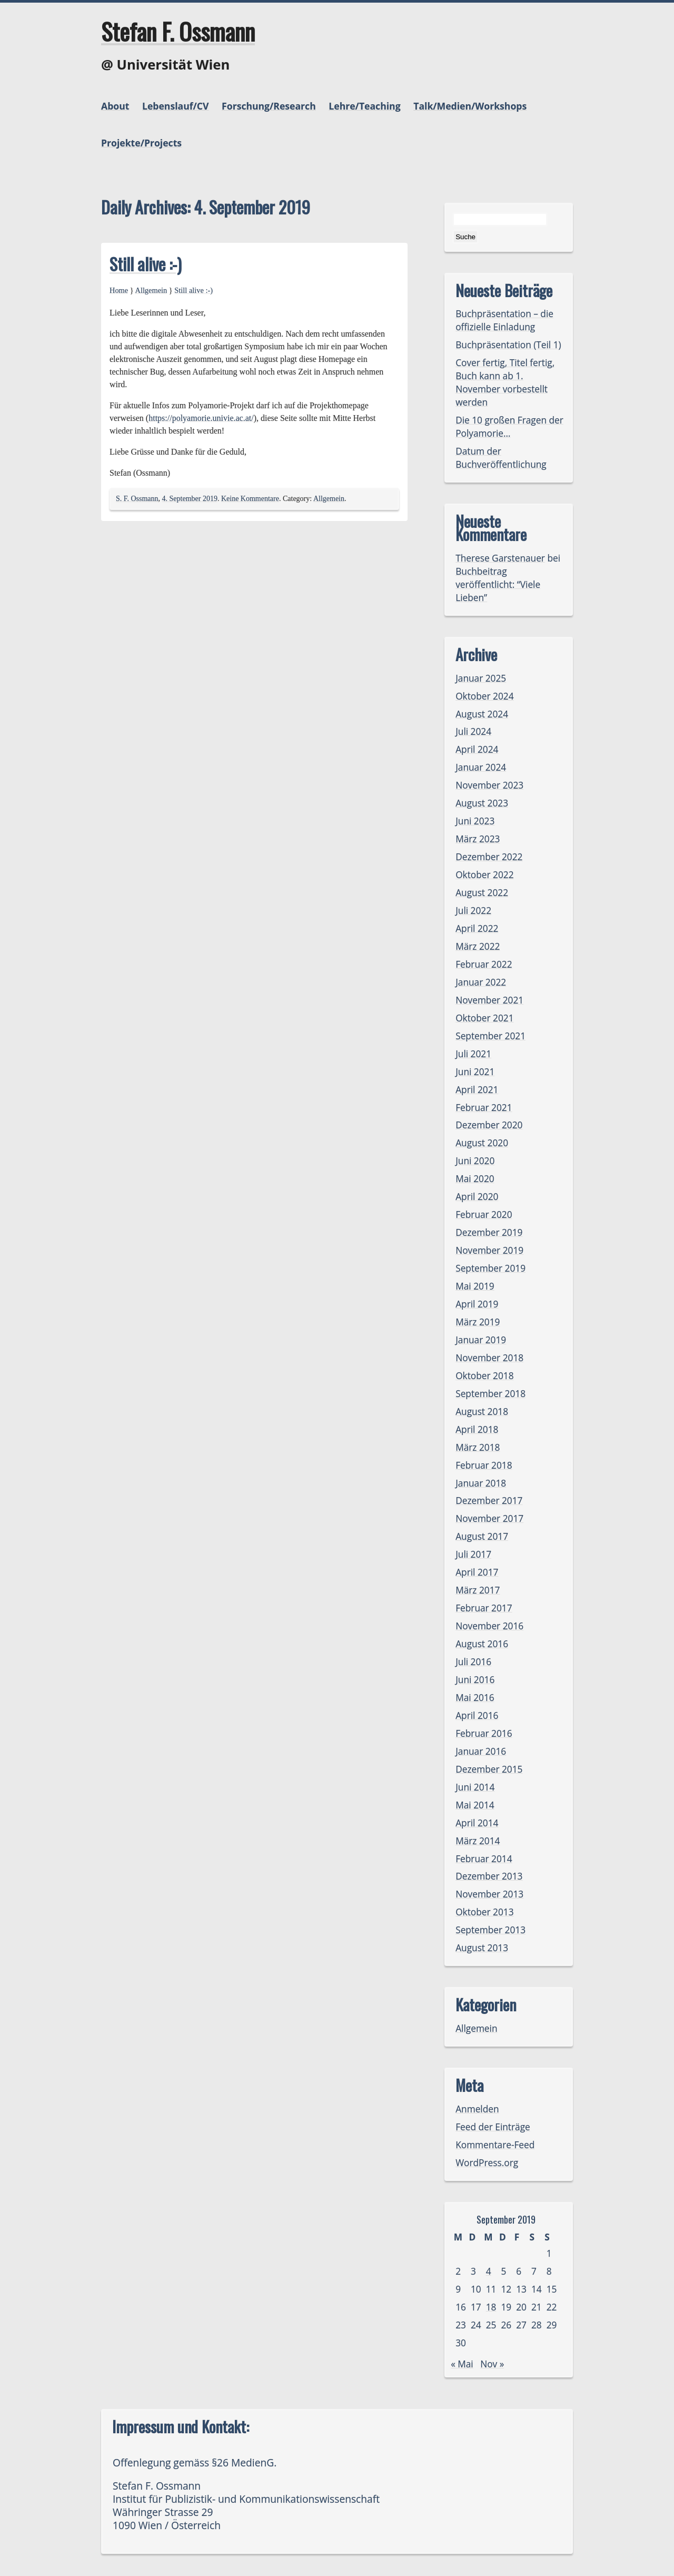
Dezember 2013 (488, 1876)
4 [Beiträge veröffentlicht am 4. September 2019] (488, 2271)
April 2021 (476, 1090)
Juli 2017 (473, 1554)
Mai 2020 (474, 1179)
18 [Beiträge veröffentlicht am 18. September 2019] (491, 2307)
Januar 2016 (480, 1751)
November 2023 (489, 785)
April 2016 (476, 1715)
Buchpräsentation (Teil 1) (508, 345)
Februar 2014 (483, 1859)
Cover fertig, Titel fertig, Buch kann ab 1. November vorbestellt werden (504, 382)
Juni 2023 (474, 821)
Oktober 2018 (484, 1376)
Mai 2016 (474, 1698)
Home (119, 290)
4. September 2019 (189, 499)
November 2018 (489, 1358)
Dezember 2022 (488, 857)
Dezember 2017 (488, 1501)
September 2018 (490, 1394)
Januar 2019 (480, 1340)
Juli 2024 (473, 731)
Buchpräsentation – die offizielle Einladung (504, 320)
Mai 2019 (474, 1286)
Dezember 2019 (488, 1232)
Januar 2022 (480, 982)
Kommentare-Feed (494, 2145)
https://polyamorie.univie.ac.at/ (201, 418)
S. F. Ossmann (137, 499)
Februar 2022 (483, 964)
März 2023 (477, 839)
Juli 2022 (473, 910)
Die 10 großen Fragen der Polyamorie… (509, 426)
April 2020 (476, 1197)
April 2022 (476, 928)
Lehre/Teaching (364, 106)
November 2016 (489, 1626)
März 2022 (477, 946)
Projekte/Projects (141, 142)
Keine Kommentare (250, 499)
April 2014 (476, 1823)
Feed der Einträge (492, 2127)
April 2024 (476, 749)
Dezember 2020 (488, 1125)
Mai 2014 (474, 1805)
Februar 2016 (483, 1733)
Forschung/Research (269, 106)
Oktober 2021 (484, 1018)
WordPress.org (486, 2163)
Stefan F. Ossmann (178, 31)
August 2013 (481, 1948)
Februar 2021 (483, 1108)
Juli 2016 (473, 1662)
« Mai (462, 2364)
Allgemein (151, 290)
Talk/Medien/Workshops (470, 106)
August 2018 (481, 1411)
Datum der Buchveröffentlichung (501, 457)
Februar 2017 (483, 1608)
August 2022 (481, 893)
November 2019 (489, 1250)
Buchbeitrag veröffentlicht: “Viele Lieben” (497, 584)
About (115, 106)
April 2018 (476, 1429)
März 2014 (477, 1841)
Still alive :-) (146, 263)
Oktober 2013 (484, 1912)
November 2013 (489, 1894)
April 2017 (476, 1572)
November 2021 (489, 1000)
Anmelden (477, 2109)
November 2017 (489, 1518)
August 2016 (481, 1644)
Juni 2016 (474, 1680)
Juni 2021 (474, 1072)
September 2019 (490, 1268)
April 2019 (476, 1304)
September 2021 (490, 1036)
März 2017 (477, 1590)
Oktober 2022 (484, 875)
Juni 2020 (474, 1161)
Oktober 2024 (484, 696)
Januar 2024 (480, 767)
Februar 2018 (483, 1465)
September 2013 (490, 1930)
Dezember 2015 (488, 1769)
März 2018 (477, 1447)
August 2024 (481, 714)
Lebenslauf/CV (175, 106)
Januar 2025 (480, 678)
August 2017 (481, 1536)
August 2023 (481, 803)
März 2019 (477, 1322)
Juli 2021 (473, 1054)
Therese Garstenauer (500, 558)
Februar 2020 (483, 1214)
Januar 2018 (480, 1483)
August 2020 (481, 1143)
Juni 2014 (474, 1787)
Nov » (492, 2364)
